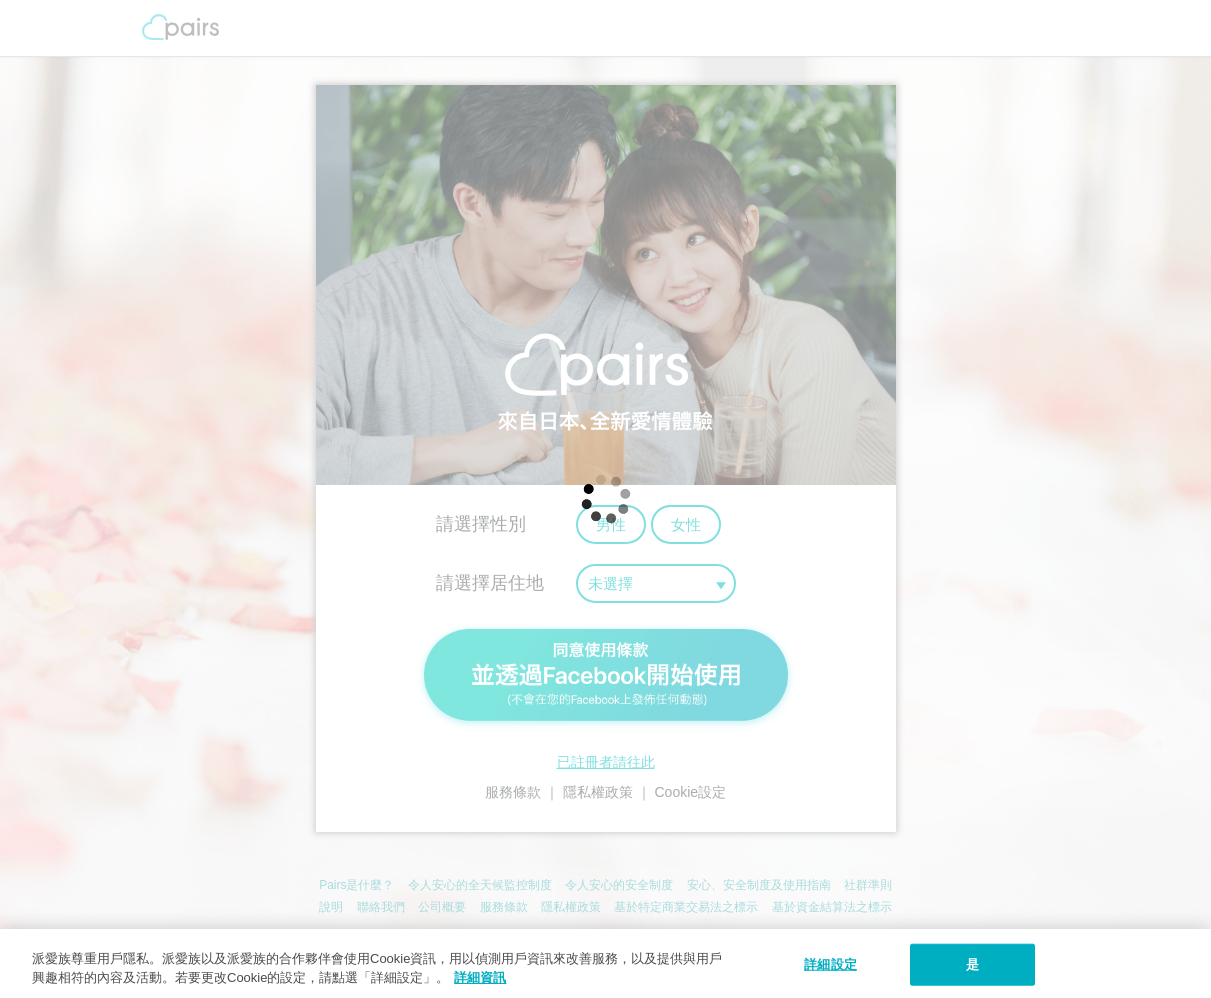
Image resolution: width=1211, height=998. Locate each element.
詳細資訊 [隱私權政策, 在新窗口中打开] (480, 977)
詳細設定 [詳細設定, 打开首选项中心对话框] (830, 964)
